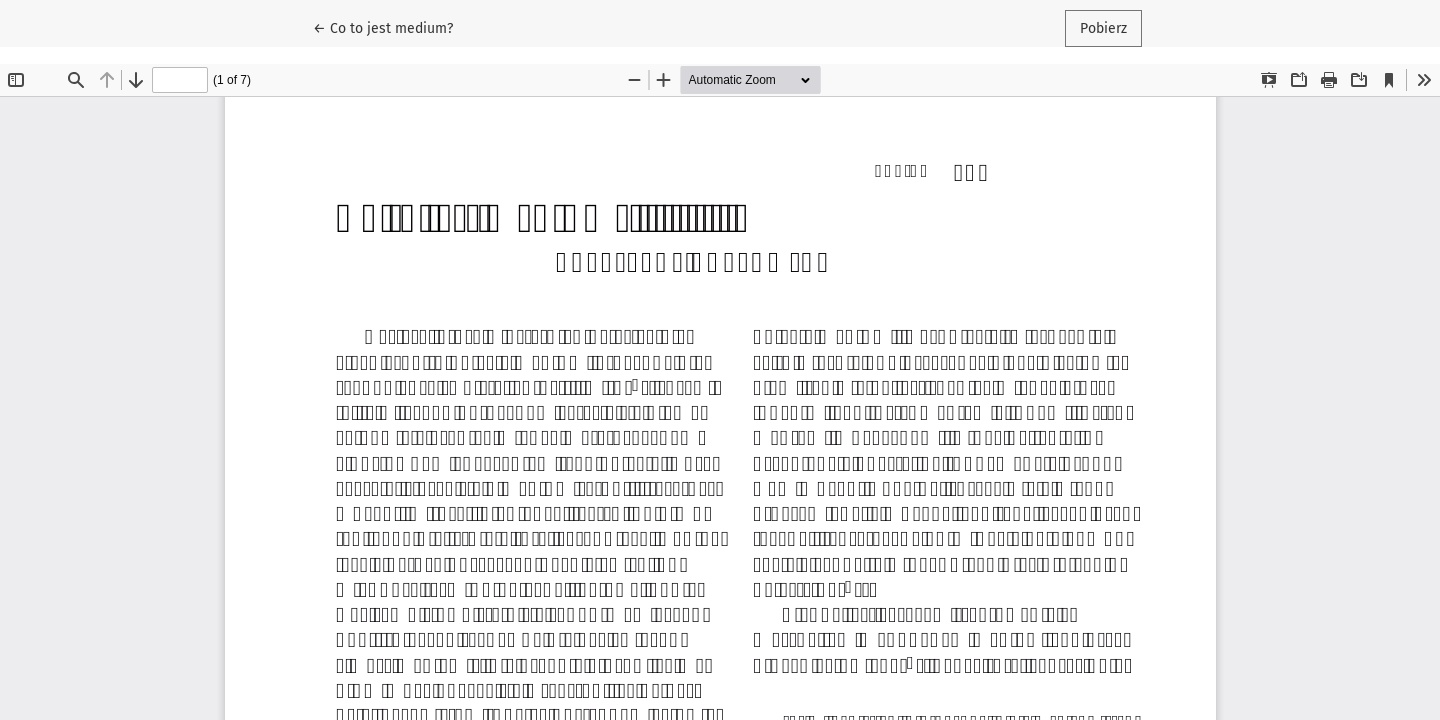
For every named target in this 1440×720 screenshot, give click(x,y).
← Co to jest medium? (390, 27)
